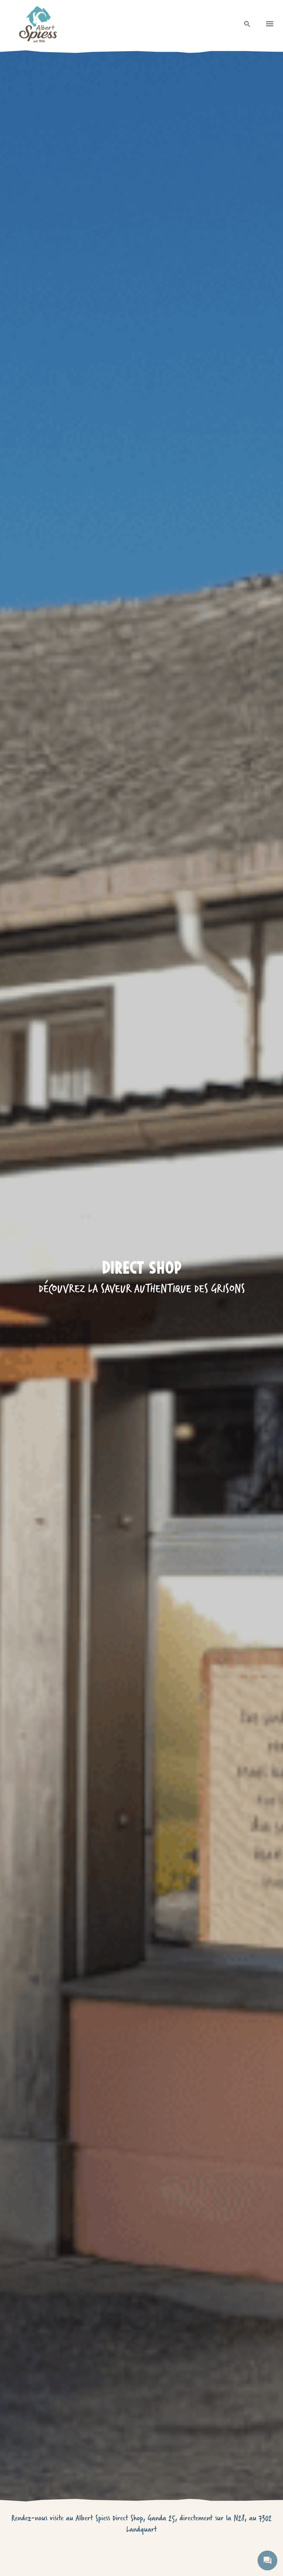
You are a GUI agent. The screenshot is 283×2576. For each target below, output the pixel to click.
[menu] (269, 24)
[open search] (247, 24)
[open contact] (267, 2560)
